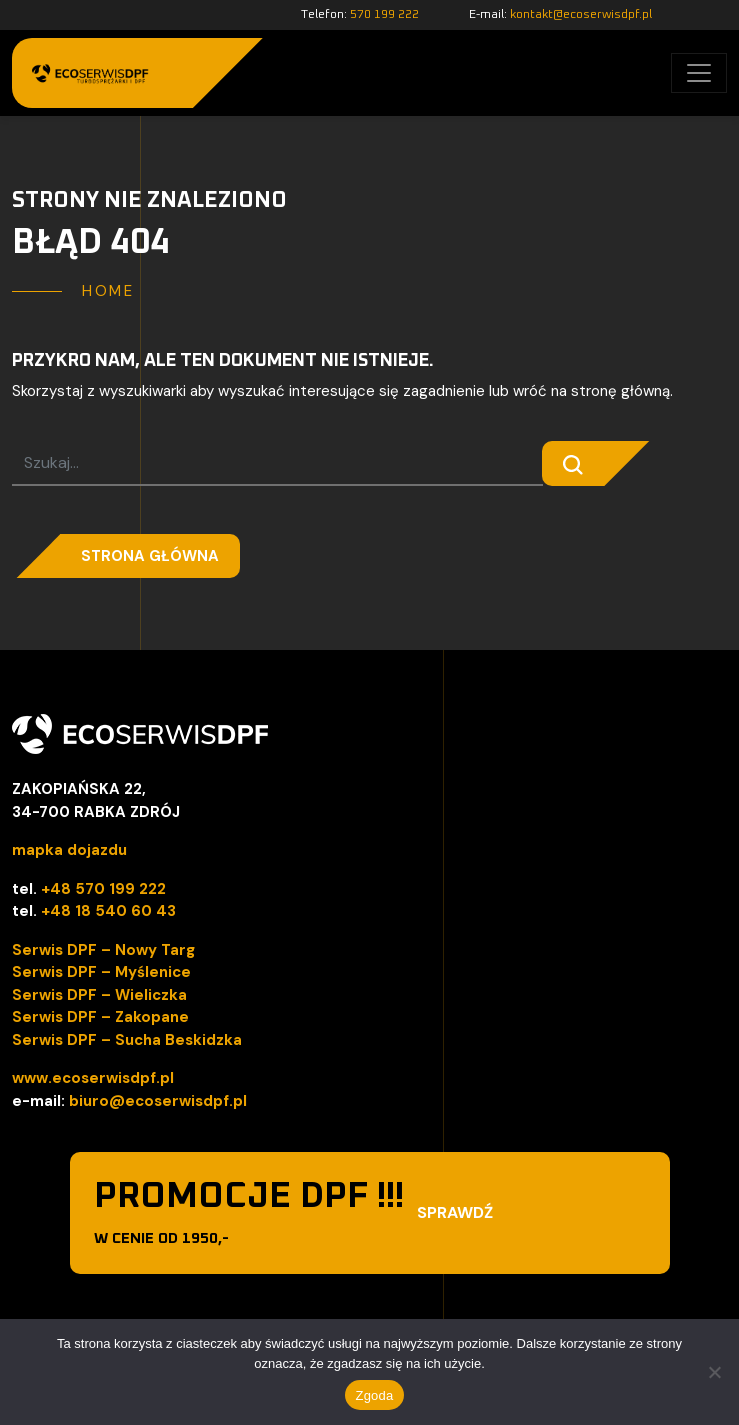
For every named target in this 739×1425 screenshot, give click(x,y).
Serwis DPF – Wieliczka (99, 995)
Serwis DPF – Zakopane (100, 1017)
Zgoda (374, 1395)
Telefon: (360, 15)
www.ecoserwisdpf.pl (93, 1078)
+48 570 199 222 (103, 889)
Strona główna (150, 556)
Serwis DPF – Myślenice (101, 972)
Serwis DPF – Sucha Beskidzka (127, 1040)
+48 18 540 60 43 (108, 911)
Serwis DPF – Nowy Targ (103, 950)
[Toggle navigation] (699, 73)
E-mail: (560, 15)
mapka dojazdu (69, 850)
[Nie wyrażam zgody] (714, 1372)
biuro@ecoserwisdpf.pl (158, 1101)
